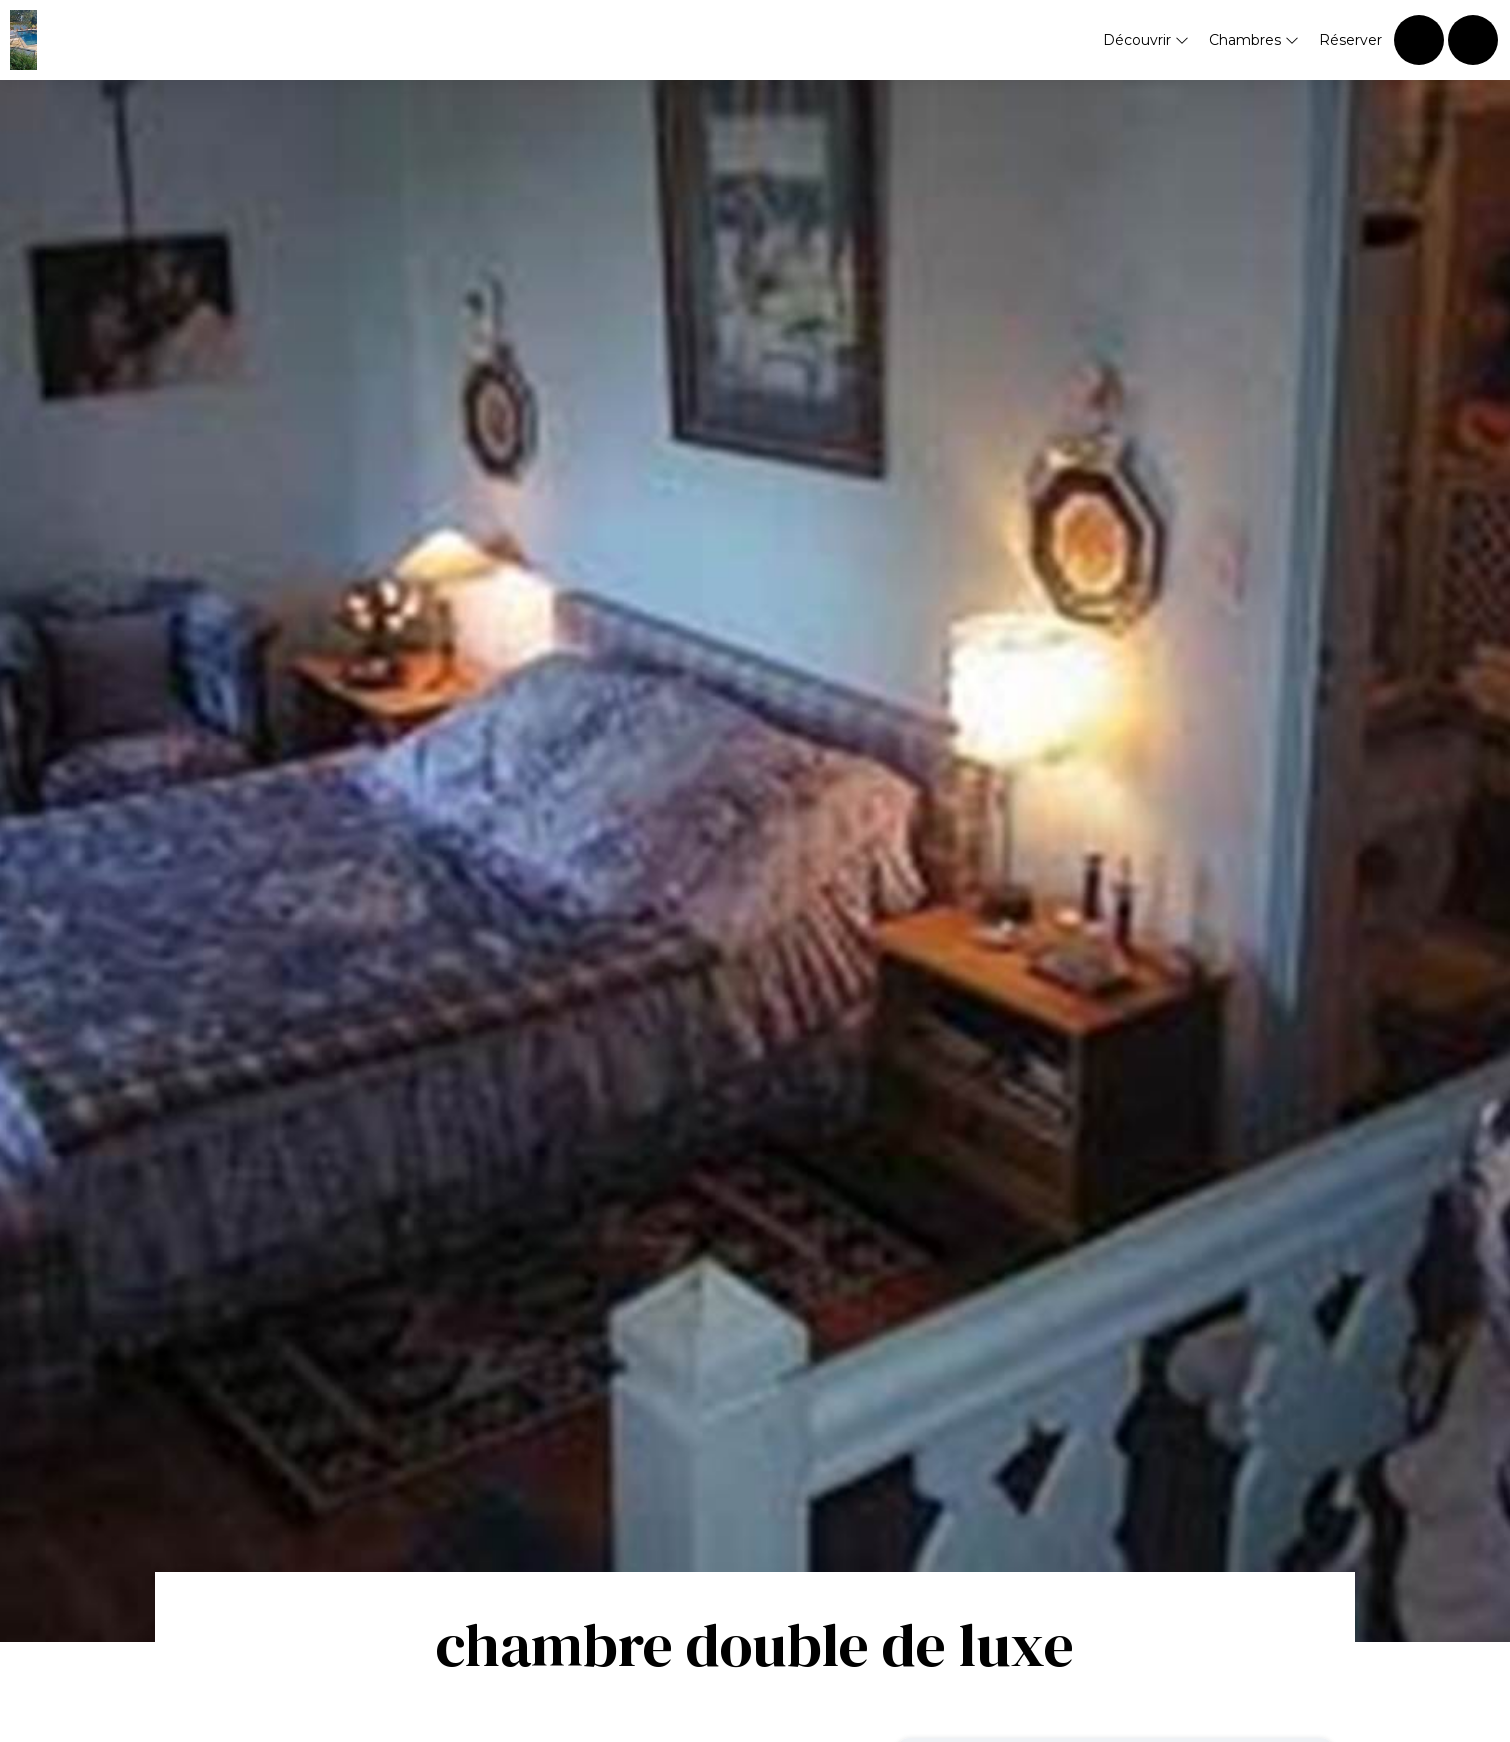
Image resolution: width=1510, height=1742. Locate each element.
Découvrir (1146, 40)
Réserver (1350, 40)
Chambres (1254, 40)
